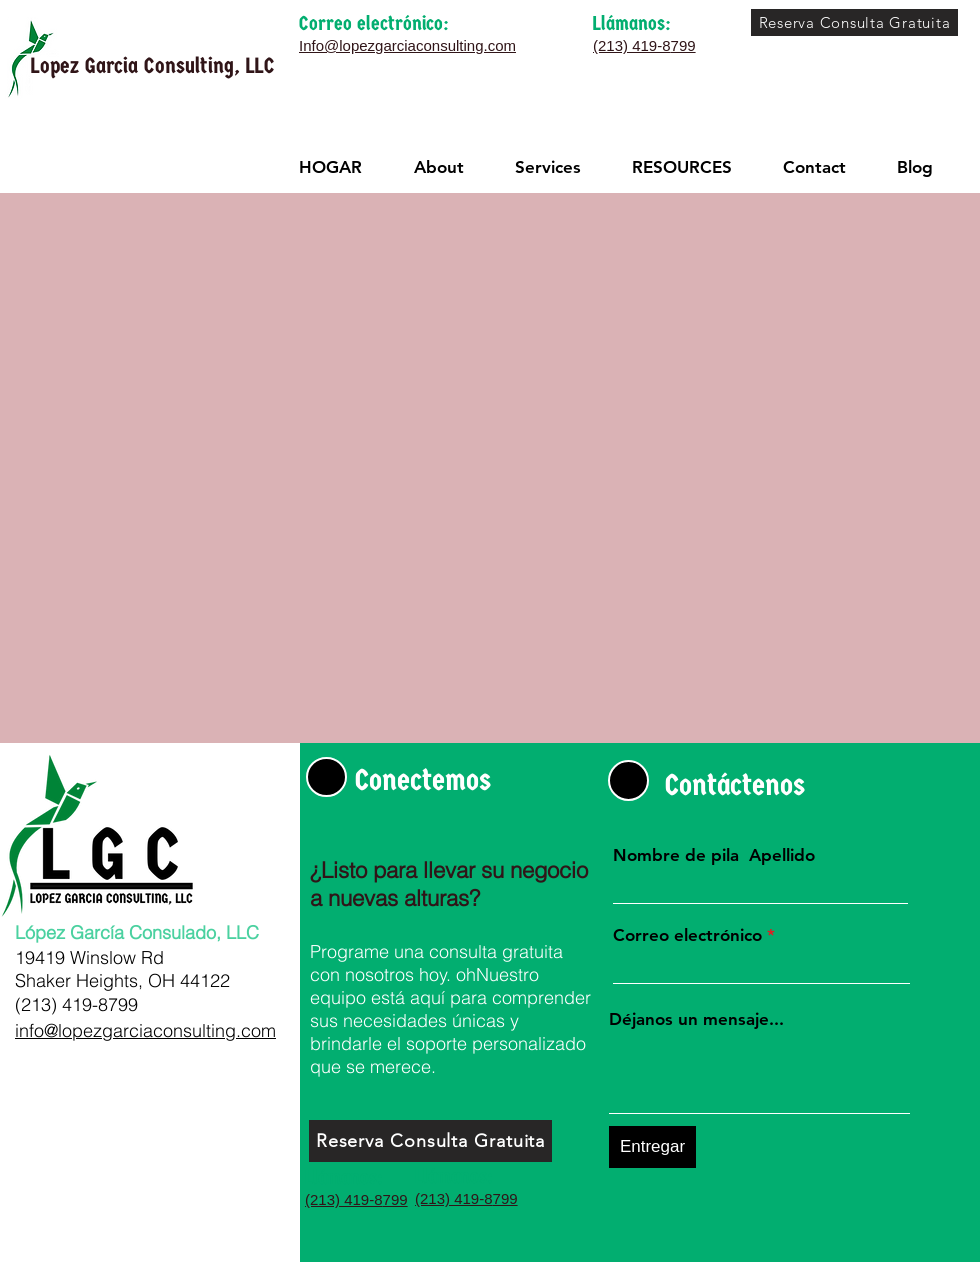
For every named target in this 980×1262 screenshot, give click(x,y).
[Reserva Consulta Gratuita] (854, 22)
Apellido (782, 855)
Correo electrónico (687, 935)
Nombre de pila (676, 855)
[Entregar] (652, 1147)
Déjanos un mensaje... (696, 1019)
